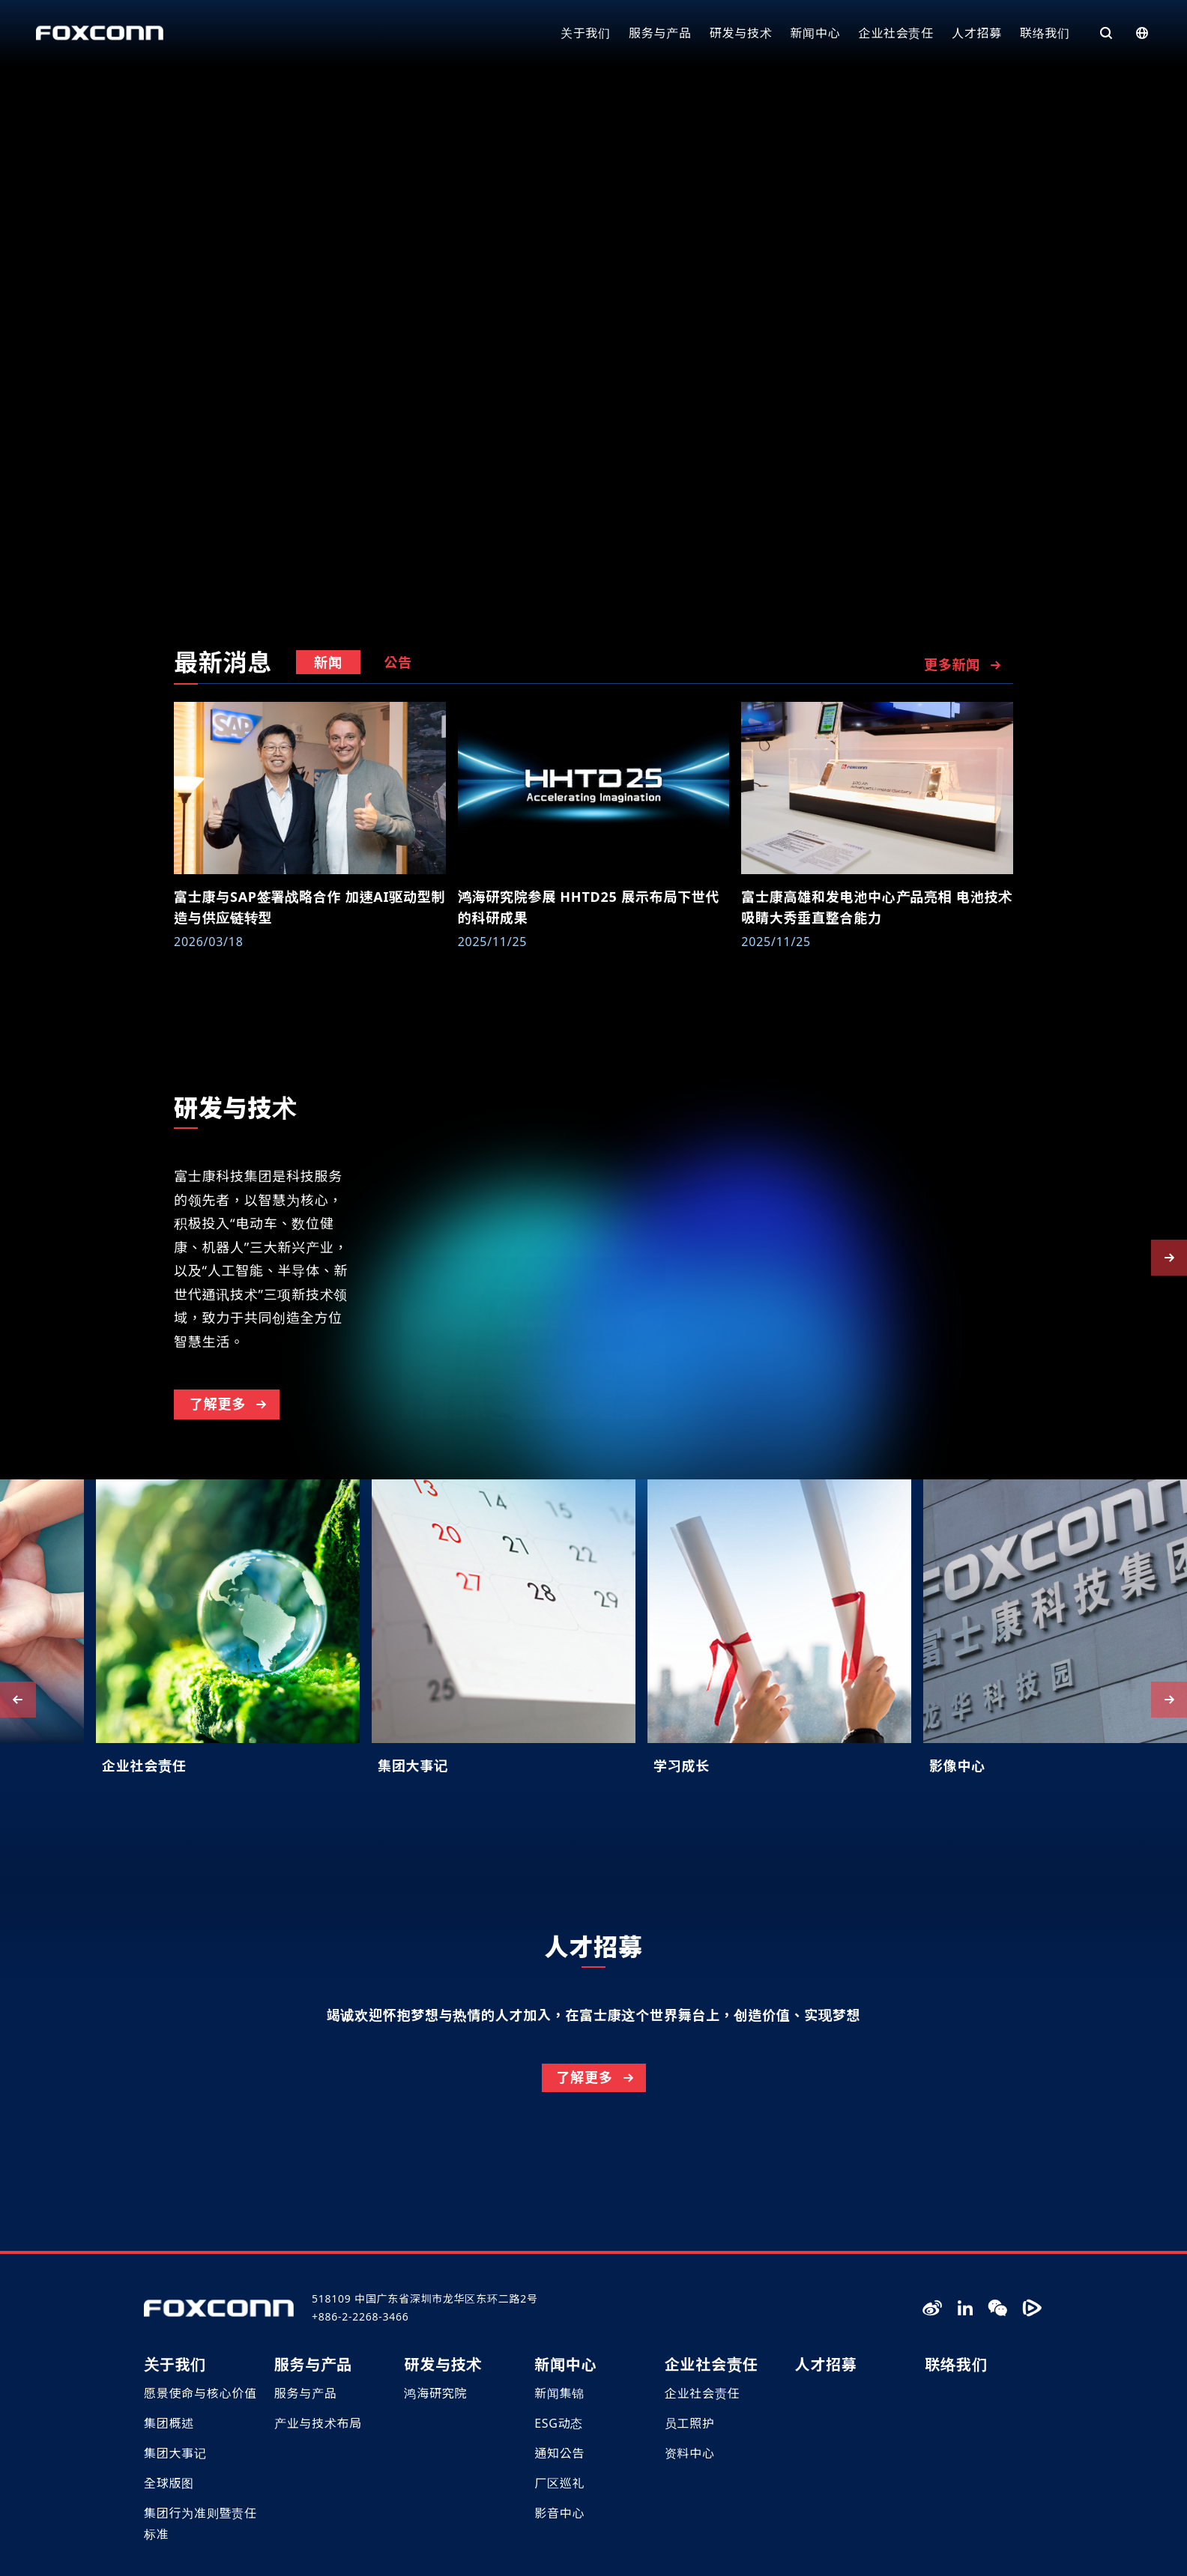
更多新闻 (964, 664)
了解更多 (230, 1470)
